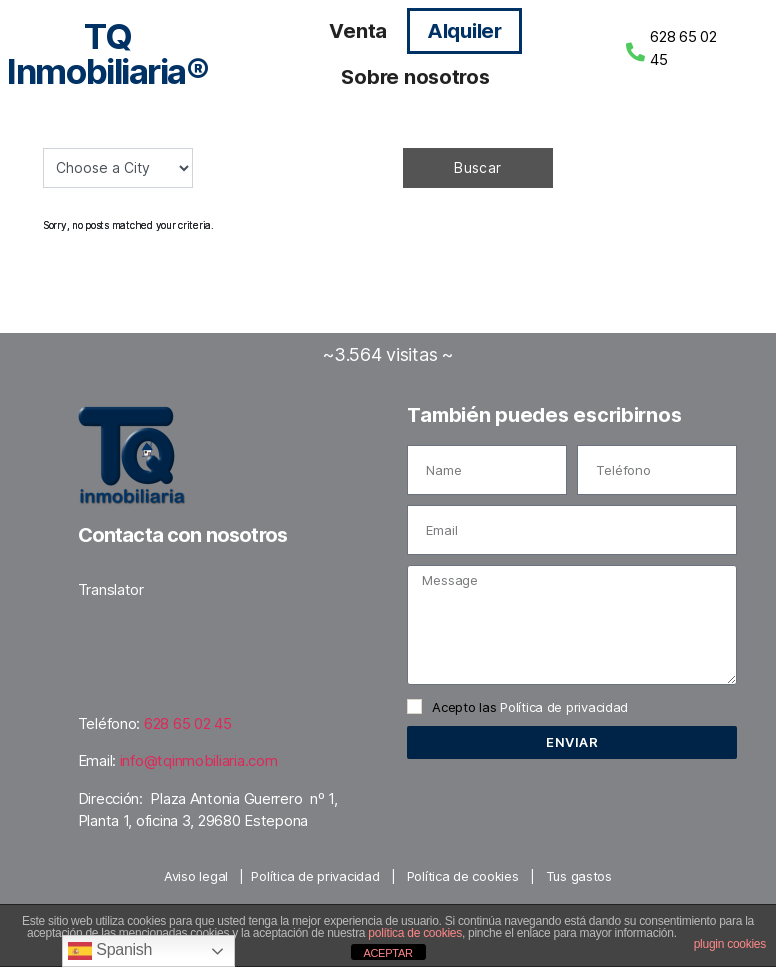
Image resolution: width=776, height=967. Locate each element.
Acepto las (530, 707)
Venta (358, 31)
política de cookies (415, 933)
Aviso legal (196, 876)
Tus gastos (579, 876)
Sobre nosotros (415, 77)
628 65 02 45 (188, 723)
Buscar (478, 167)
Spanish (110, 951)
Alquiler (464, 31)
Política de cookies (463, 876)
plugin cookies (730, 944)
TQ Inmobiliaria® (107, 53)
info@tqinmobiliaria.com (199, 760)
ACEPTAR (387, 953)
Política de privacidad (564, 707)
